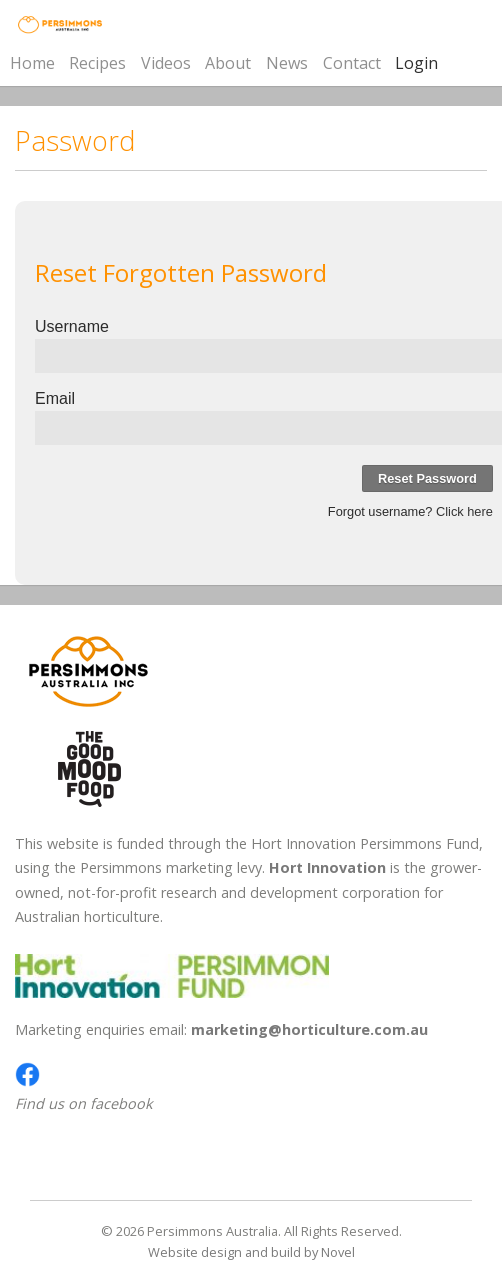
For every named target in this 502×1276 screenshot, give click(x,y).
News (287, 63)
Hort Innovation (327, 867)
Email (55, 398)
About (228, 63)
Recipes (97, 63)
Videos (166, 63)
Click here (464, 511)
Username (72, 326)
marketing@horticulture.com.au (309, 1029)
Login (416, 63)
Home (32, 63)
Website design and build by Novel (251, 1252)
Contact (352, 63)
